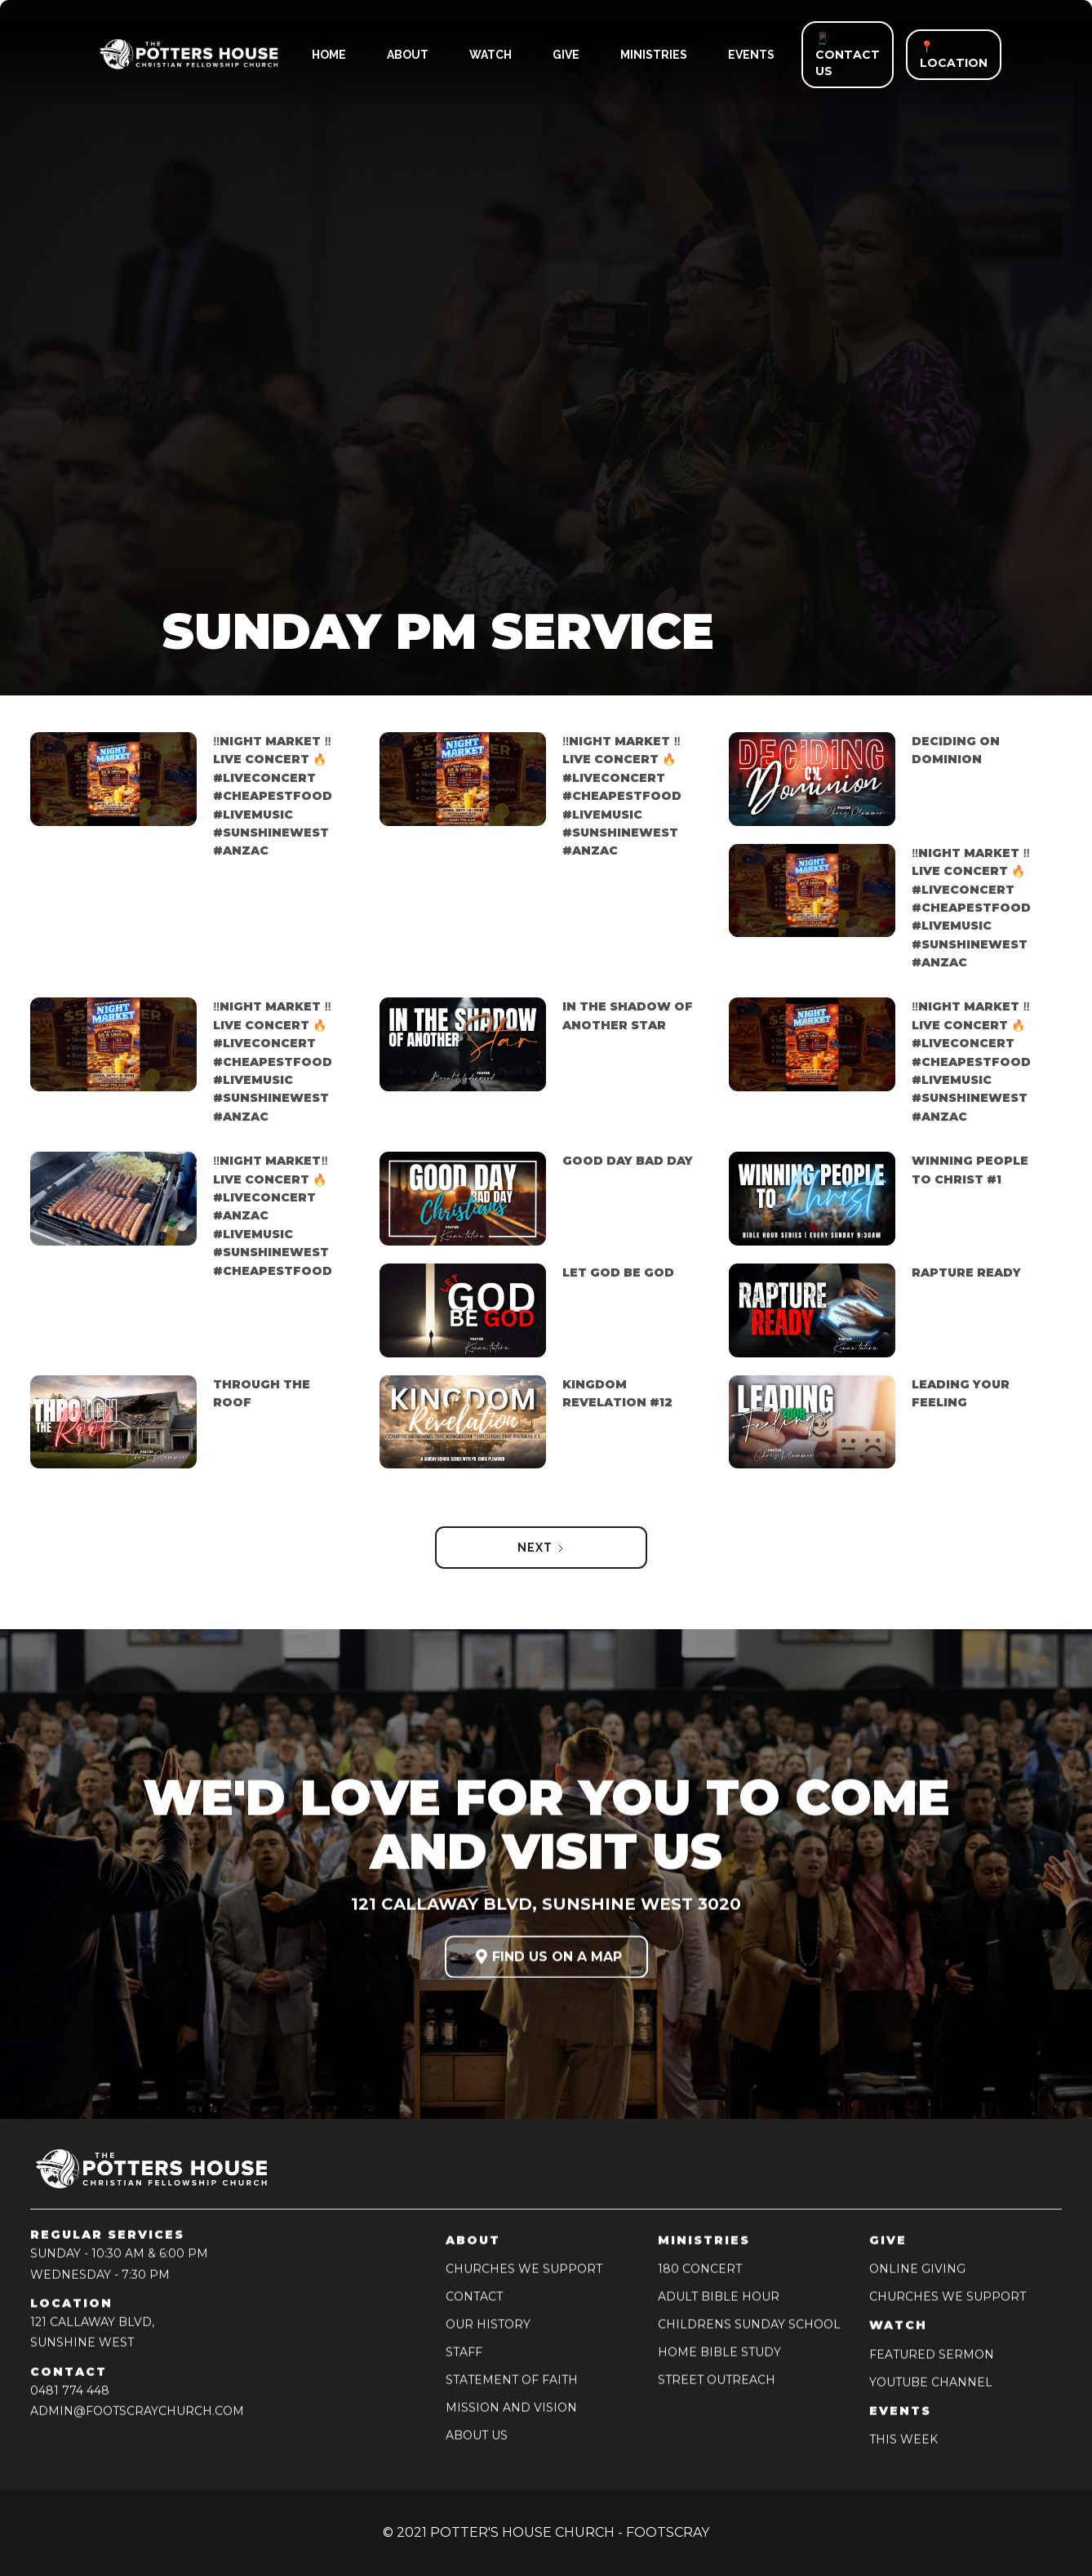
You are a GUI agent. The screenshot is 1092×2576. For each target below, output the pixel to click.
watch (490, 54)
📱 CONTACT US (847, 54)
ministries (653, 54)
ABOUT (407, 54)
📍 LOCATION (954, 54)
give (566, 54)
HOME (329, 54)
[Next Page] (541, 1547)
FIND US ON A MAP (546, 1962)
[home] (176, 54)
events (751, 54)
